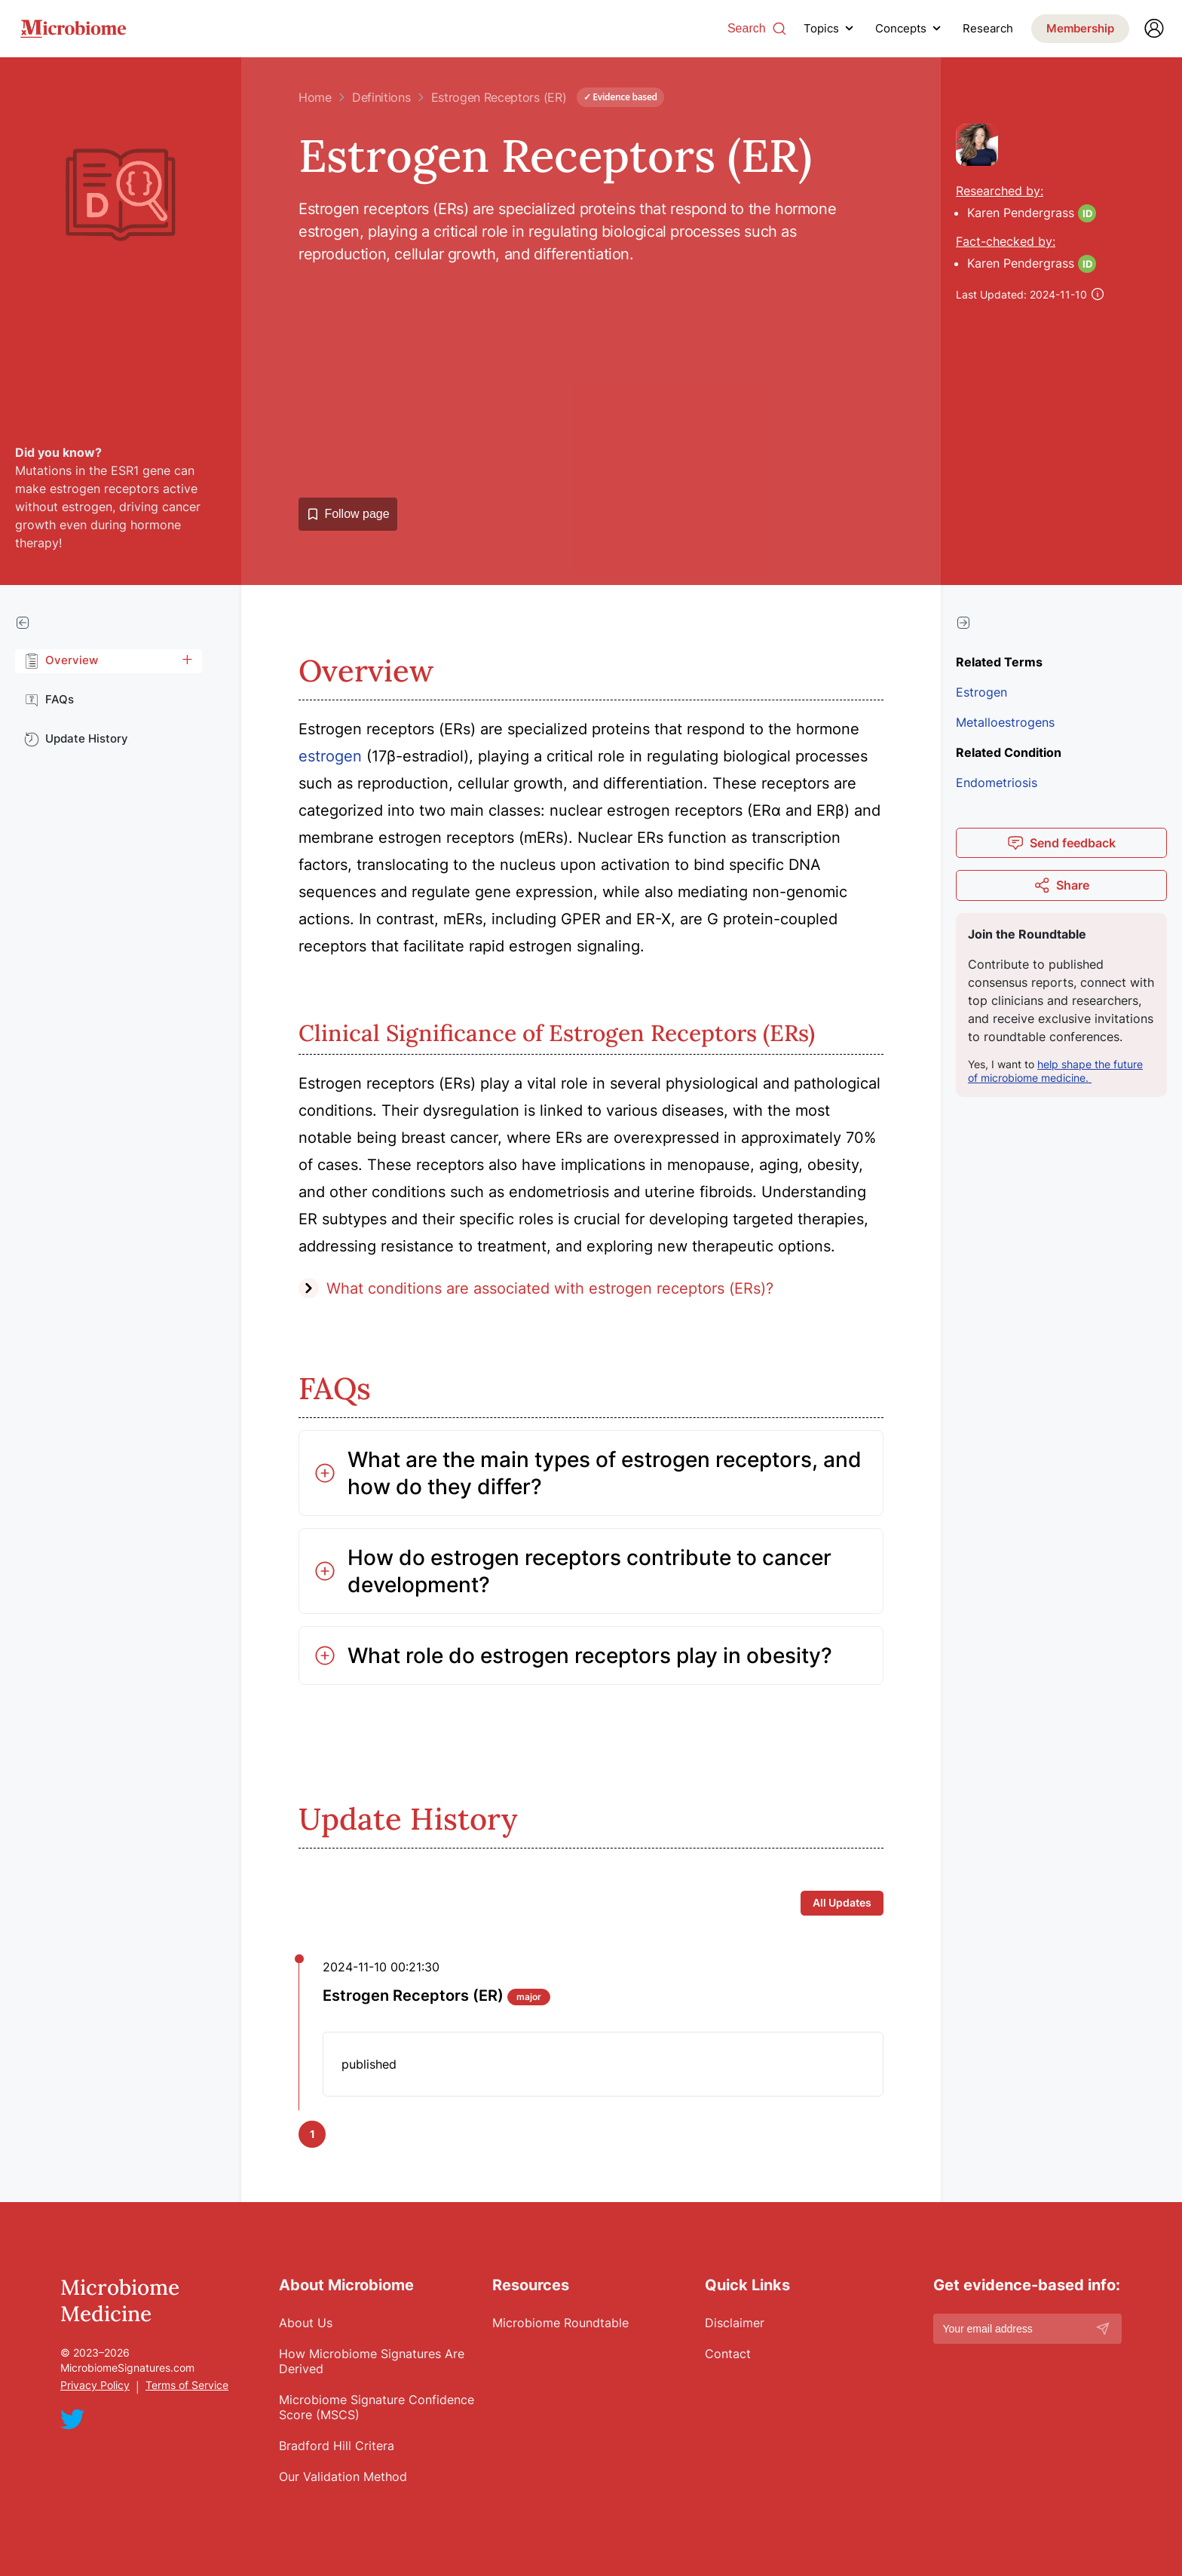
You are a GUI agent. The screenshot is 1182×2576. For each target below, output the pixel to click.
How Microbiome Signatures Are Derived (371, 2361)
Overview (61, 660)
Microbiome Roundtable (560, 2322)
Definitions (381, 97)
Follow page (348, 514)
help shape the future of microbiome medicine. (1055, 1071)
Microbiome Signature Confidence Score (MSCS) (376, 2407)
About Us (305, 2322)
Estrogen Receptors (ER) (499, 97)
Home (315, 97)
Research (988, 28)
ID (1087, 213)
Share (1061, 885)
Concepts (900, 28)
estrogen (330, 756)
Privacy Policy (95, 2384)
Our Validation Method (343, 2476)
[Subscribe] (1103, 2329)
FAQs (49, 699)
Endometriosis (996, 782)
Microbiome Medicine (119, 2300)
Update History (76, 738)
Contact (728, 2353)
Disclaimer (734, 2322)
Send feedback (1061, 843)
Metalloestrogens (1005, 722)
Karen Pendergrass (1020, 212)
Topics (821, 28)
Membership (1080, 28)
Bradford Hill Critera (336, 2445)
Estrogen (981, 692)
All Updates (842, 1902)
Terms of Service (186, 2384)
